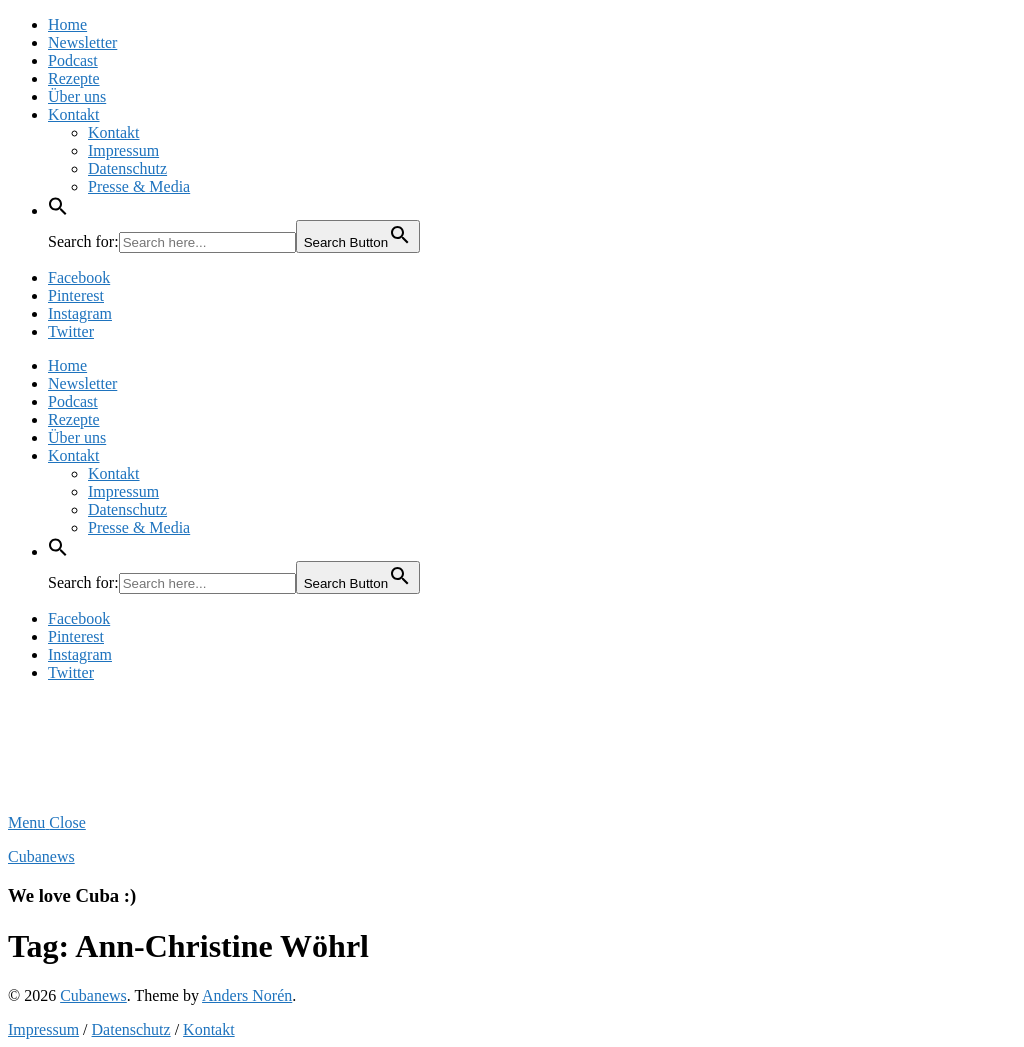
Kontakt (74, 114)
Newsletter (82, 42)
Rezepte (74, 78)
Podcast (73, 60)
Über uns (77, 96)
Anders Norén (247, 995)
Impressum (123, 150)
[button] (58, 210)
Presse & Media (139, 186)
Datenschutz (127, 168)
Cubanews (41, 856)
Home (67, 24)
